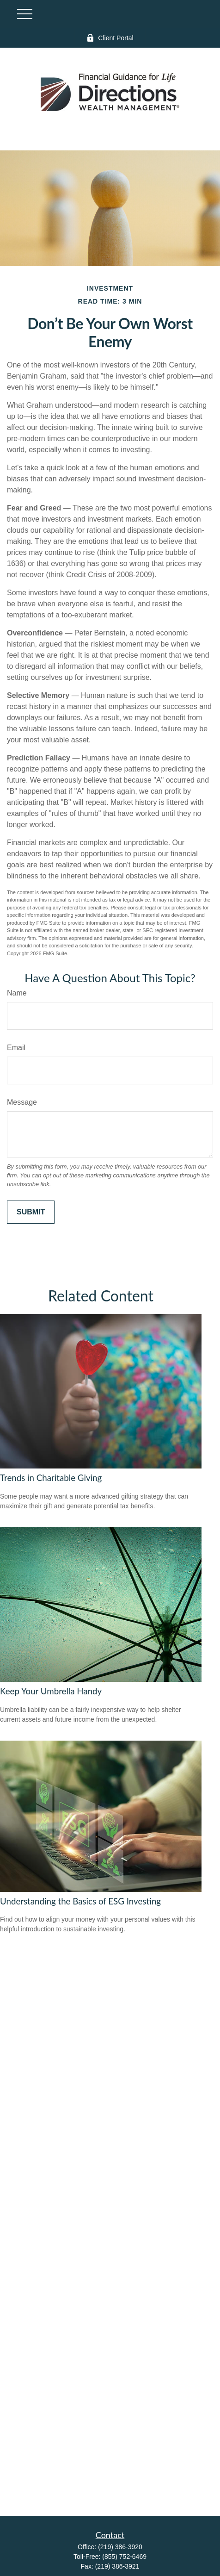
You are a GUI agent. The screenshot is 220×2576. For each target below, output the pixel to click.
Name (17, 993)
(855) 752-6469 (124, 2556)
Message (22, 1102)
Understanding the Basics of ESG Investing (80, 1901)
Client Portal (109, 38)
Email (16, 1048)
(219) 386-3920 (120, 2547)
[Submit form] (31, 1212)
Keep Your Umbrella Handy (51, 1691)
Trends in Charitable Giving (51, 1478)
